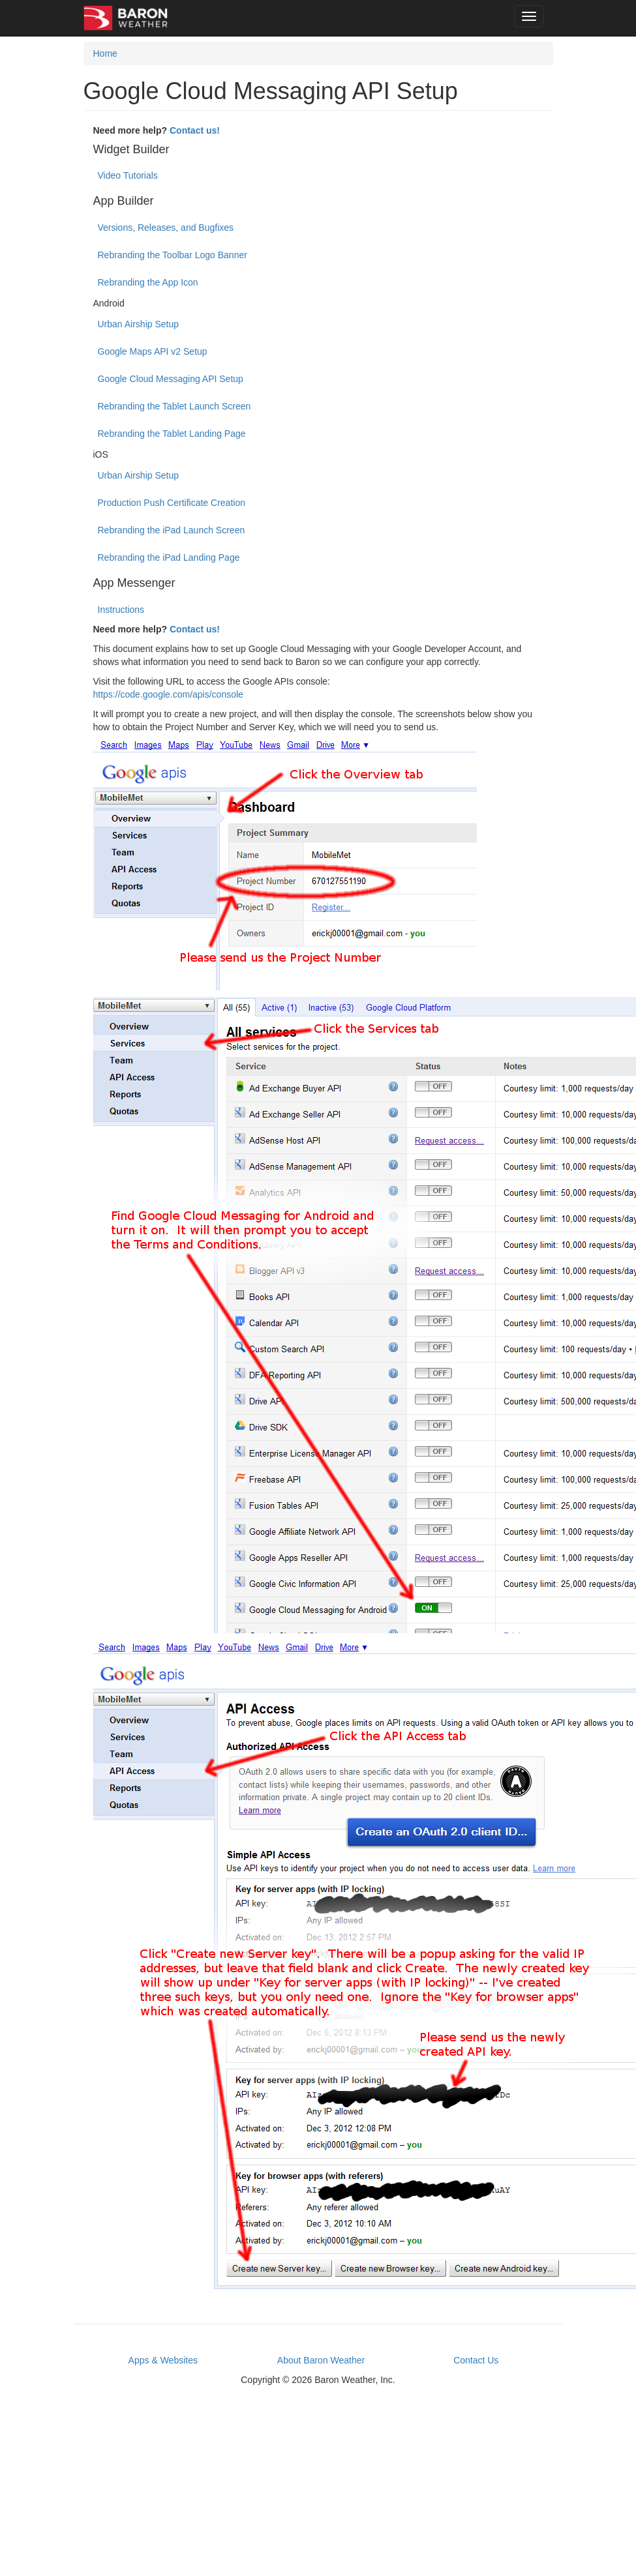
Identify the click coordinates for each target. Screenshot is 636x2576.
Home (105, 53)
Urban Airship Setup (138, 324)
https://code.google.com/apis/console (168, 694)
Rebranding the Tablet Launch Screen (174, 406)
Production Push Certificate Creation (171, 502)
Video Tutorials (128, 175)
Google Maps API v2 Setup (152, 351)
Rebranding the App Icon (148, 282)
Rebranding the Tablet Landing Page (172, 433)
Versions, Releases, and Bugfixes (166, 227)
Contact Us (475, 2360)
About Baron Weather (321, 2360)
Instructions (121, 609)
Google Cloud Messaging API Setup (170, 379)
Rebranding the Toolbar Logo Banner (172, 255)
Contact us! (195, 130)
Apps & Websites (163, 2360)
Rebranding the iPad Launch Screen (171, 530)
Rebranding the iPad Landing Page (169, 557)
